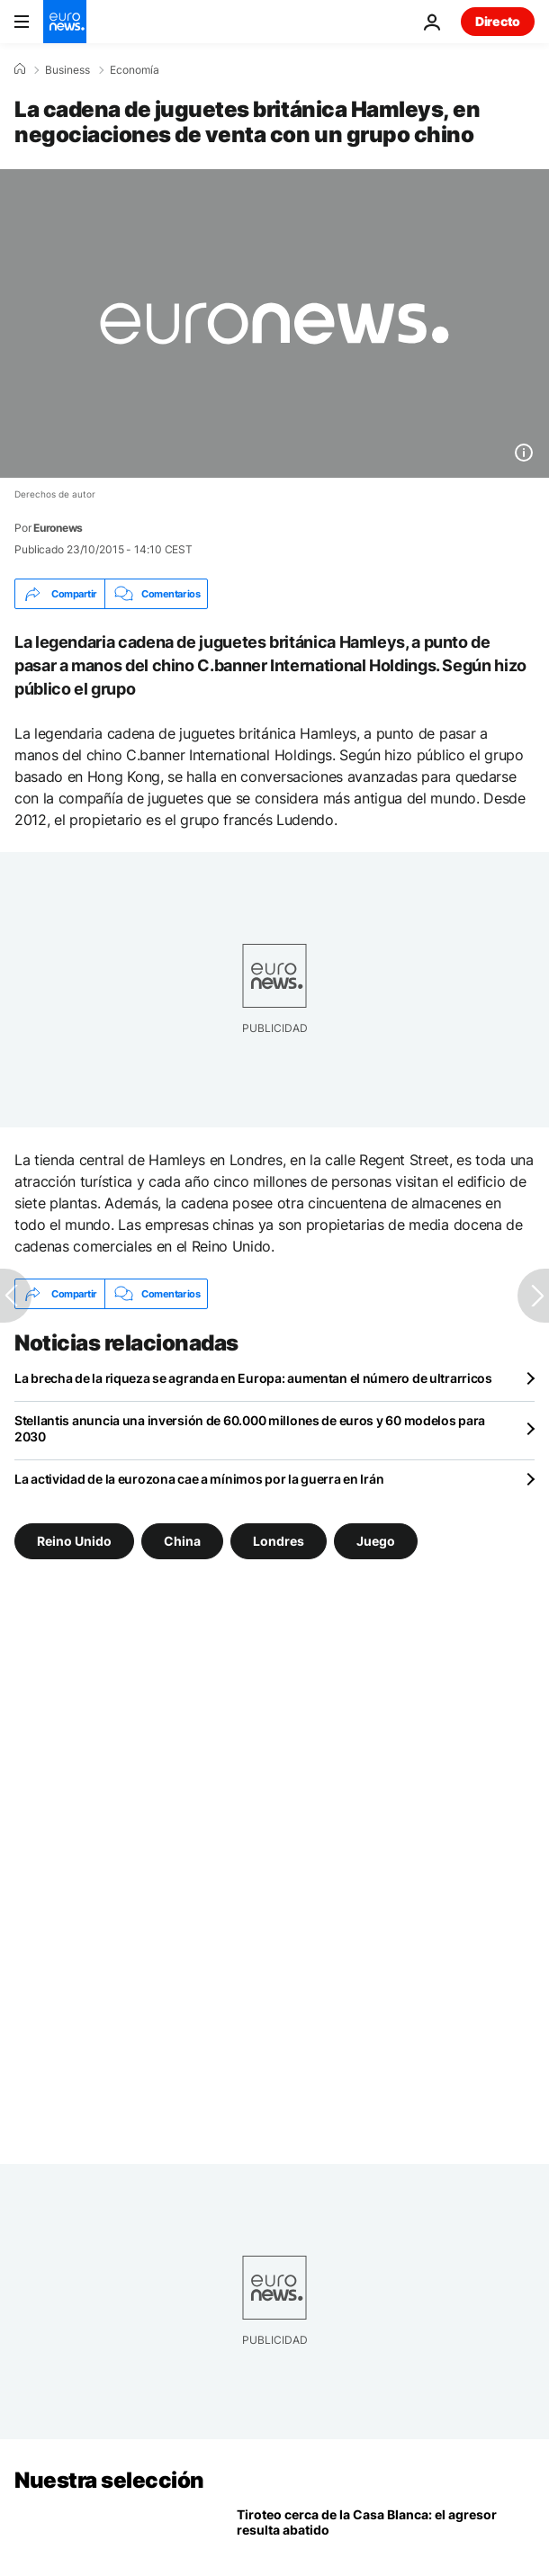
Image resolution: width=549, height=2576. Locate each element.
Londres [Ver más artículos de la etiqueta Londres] (278, 1540)
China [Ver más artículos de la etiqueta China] (182, 1540)
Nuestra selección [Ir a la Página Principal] (109, 2480)
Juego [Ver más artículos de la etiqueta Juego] (375, 1540)
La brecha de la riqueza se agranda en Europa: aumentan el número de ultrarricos (253, 1378)
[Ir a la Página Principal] (64, 21)
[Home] (19, 69)
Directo (497, 21)
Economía (134, 70)
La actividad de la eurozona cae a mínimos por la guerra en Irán (198, 1478)
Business (67, 70)
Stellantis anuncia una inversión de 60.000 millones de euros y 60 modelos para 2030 (249, 1428)
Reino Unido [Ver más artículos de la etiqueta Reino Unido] (74, 1540)
